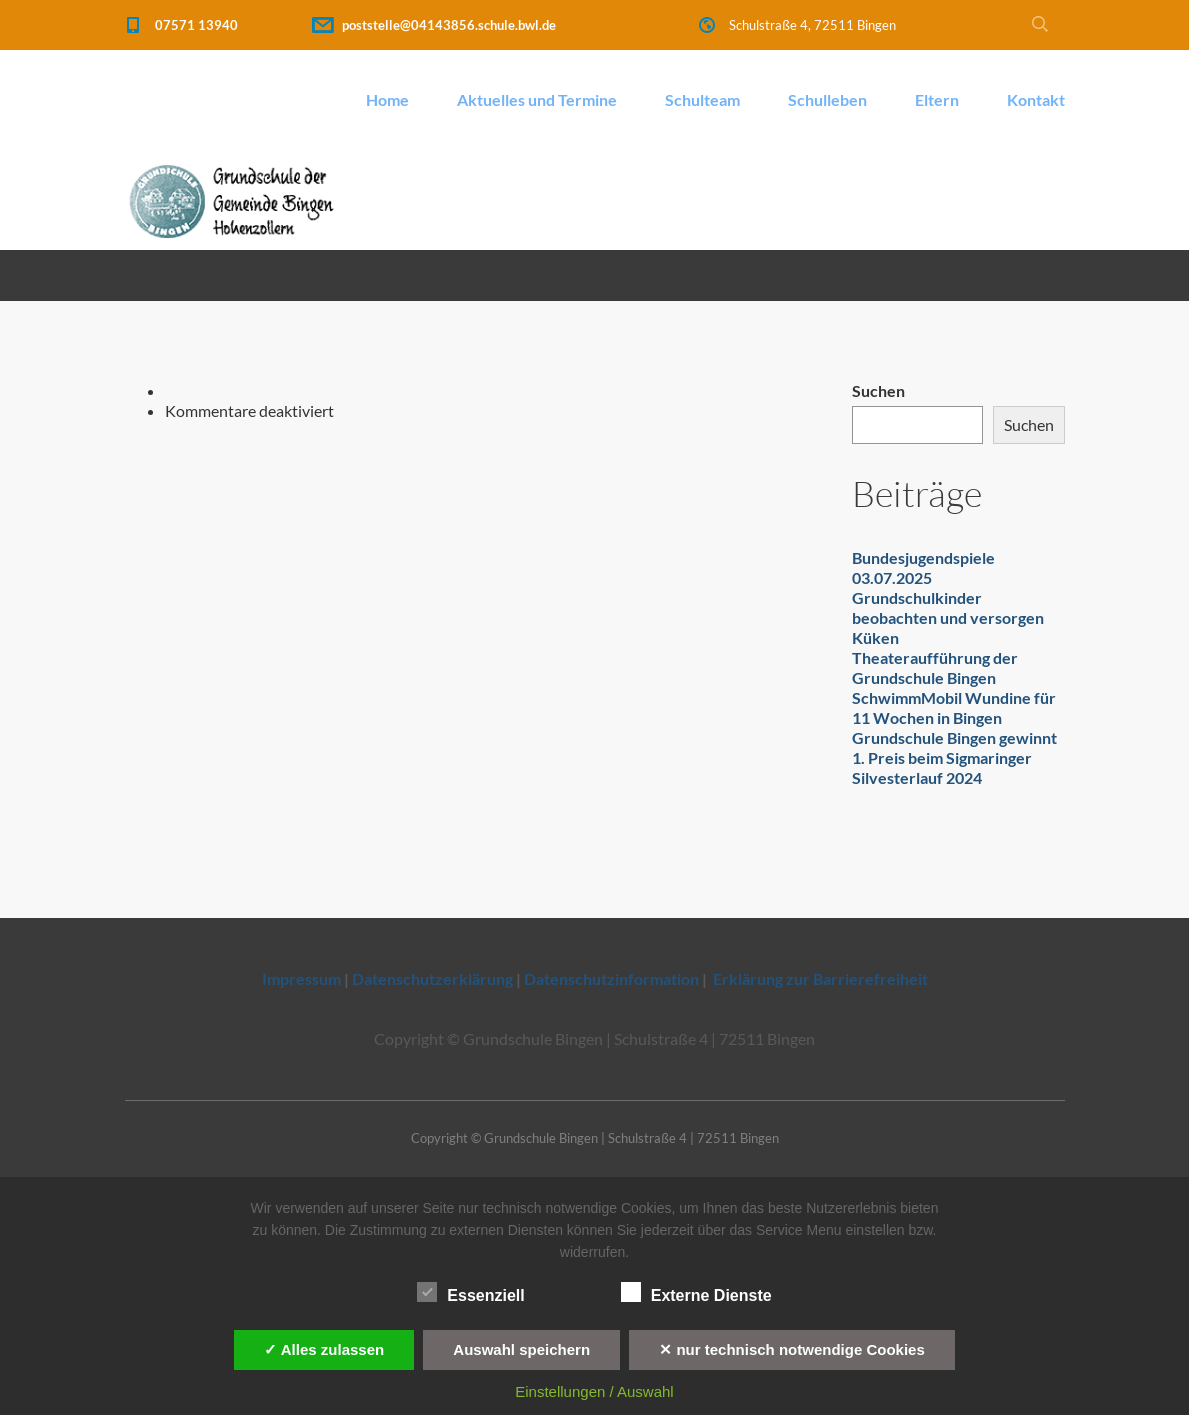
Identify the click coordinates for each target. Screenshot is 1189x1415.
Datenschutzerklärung (432, 978)
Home (387, 99)
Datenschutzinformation (611, 978)
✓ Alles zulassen (324, 1349)
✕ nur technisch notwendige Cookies (792, 1349)
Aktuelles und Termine (537, 99)
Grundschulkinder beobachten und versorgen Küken (948, 617)
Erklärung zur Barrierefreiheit (820, 978)
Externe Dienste (696, 1293)
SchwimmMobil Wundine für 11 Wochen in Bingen (954, 707)
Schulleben (827, 99)
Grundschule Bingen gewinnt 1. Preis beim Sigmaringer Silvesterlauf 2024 (954, 757)
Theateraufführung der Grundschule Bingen (935, 667)
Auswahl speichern (521, 1349)
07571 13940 (196, 25)
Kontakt (1036, 99)
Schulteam (702, 99)
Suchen (878, 390)
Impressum (301, 978)
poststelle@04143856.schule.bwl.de (449, 25)
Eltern (937, 99)
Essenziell (470, 1293)
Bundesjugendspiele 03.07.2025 (923, 567)
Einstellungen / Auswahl (594, 1391)
